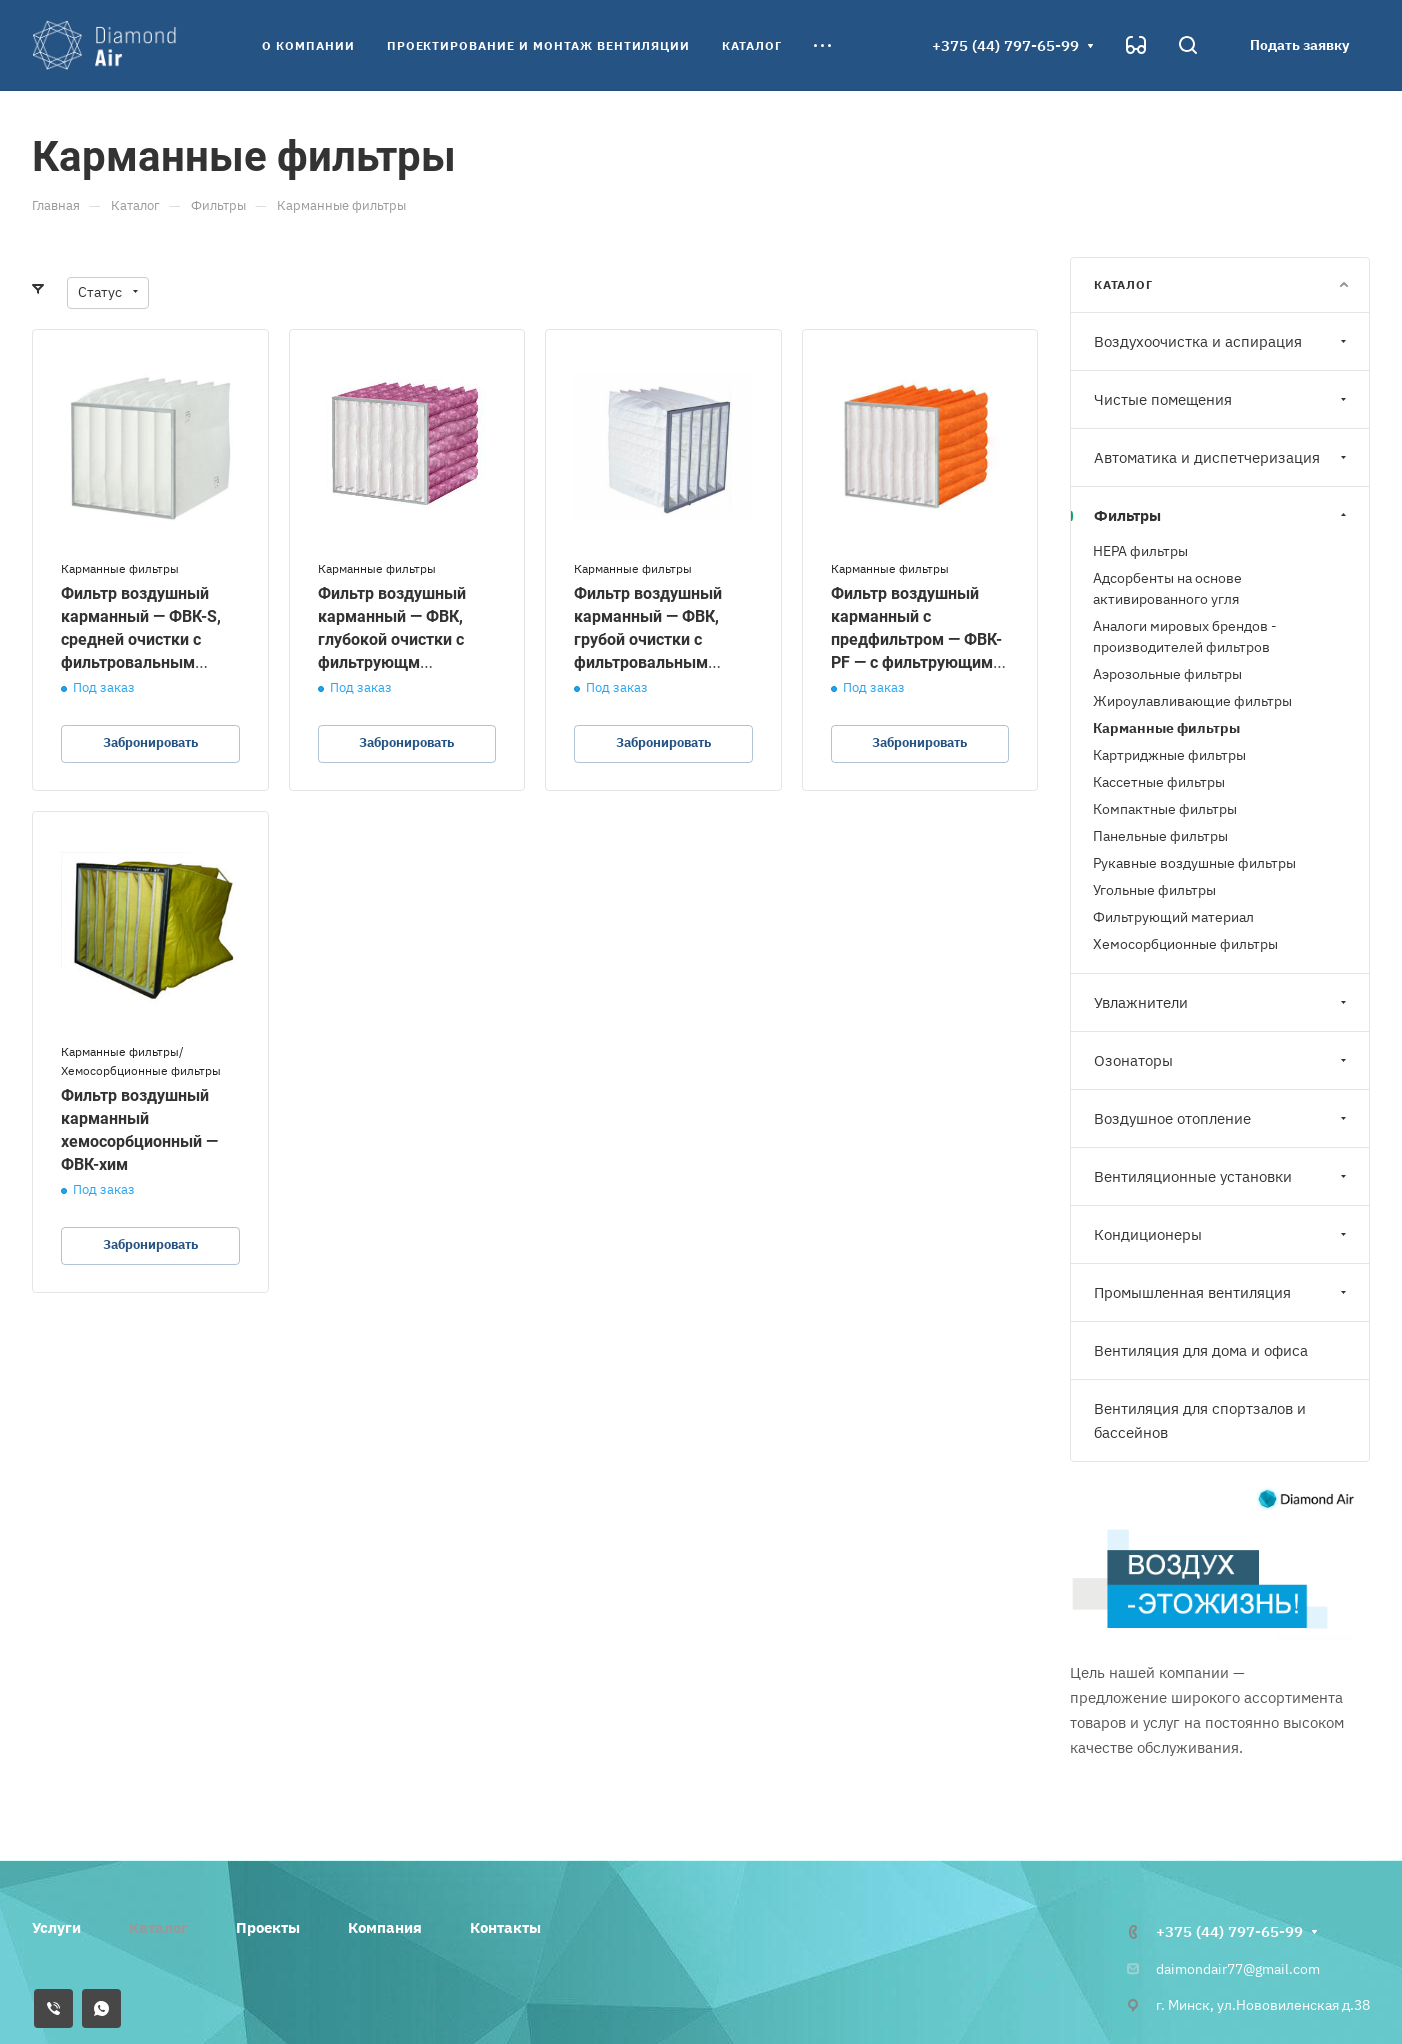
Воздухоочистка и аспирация (1222, 341)
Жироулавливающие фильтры (1192, 701)
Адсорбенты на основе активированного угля (1167, 588)
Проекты (268, 1927)
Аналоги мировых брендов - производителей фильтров (1185, 636)
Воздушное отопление (1222, 1118)
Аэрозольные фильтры (1167, 674)
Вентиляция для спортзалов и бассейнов (1200, 1420)
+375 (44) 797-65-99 (1005, 45)
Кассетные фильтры (1159, 782)
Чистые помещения (1222, 399)
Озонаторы (1222, 1060)
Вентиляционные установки (1222, 1176)
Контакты (505, 1927)
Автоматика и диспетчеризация (1222, 457)
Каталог (158, 1927)
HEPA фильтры (1140, 551)
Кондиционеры (1222, 1234)
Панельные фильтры (1160, 836)
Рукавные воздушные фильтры (1194, 863)
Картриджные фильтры (1169, 755)
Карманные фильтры (1166, 728)
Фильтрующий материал (1173, 917)
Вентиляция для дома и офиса (1201, 1350)
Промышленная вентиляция (1222, 1292)
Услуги (56, 1927)
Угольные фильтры (1154, 890)
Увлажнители (1222, 1002)
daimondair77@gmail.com (1238, 1969)
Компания (385, 1927)
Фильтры (1222, 515)
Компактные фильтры (1165, 809)
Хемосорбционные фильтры (1185, 944)
